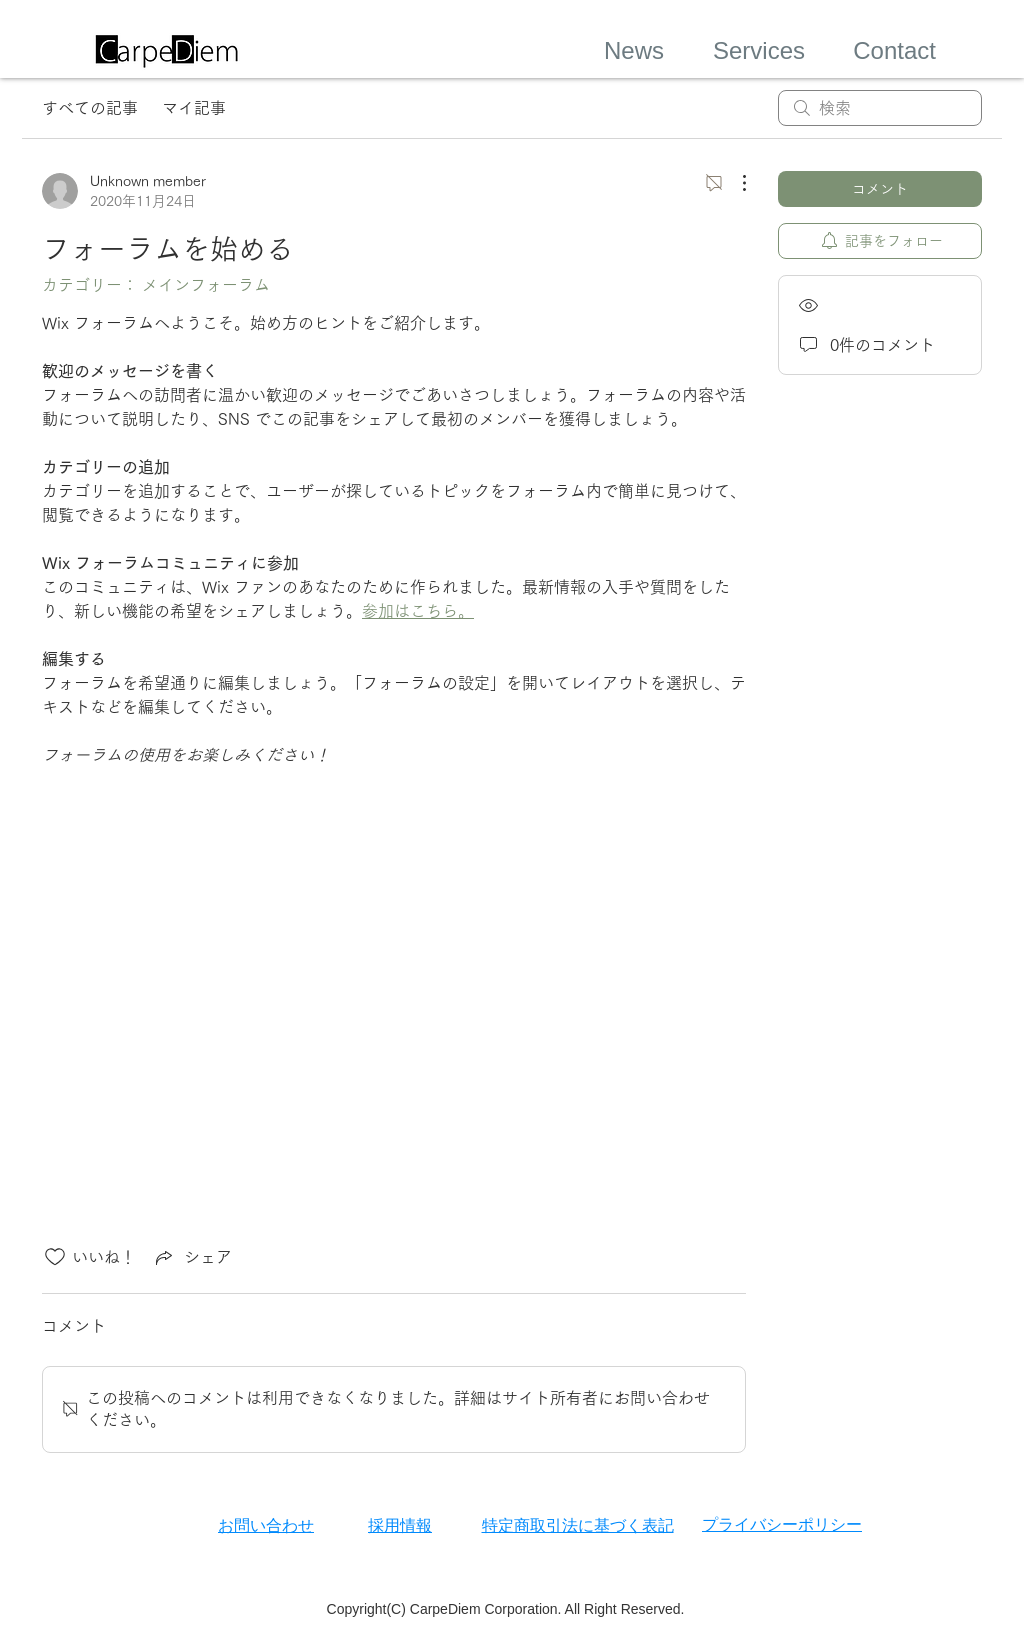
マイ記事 (194, 108)
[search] (880, 108)
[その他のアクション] (734, 183)
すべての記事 (90, 108)
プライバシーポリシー (782, 1524)
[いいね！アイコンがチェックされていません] (55, 1257)
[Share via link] (192, 1257)
